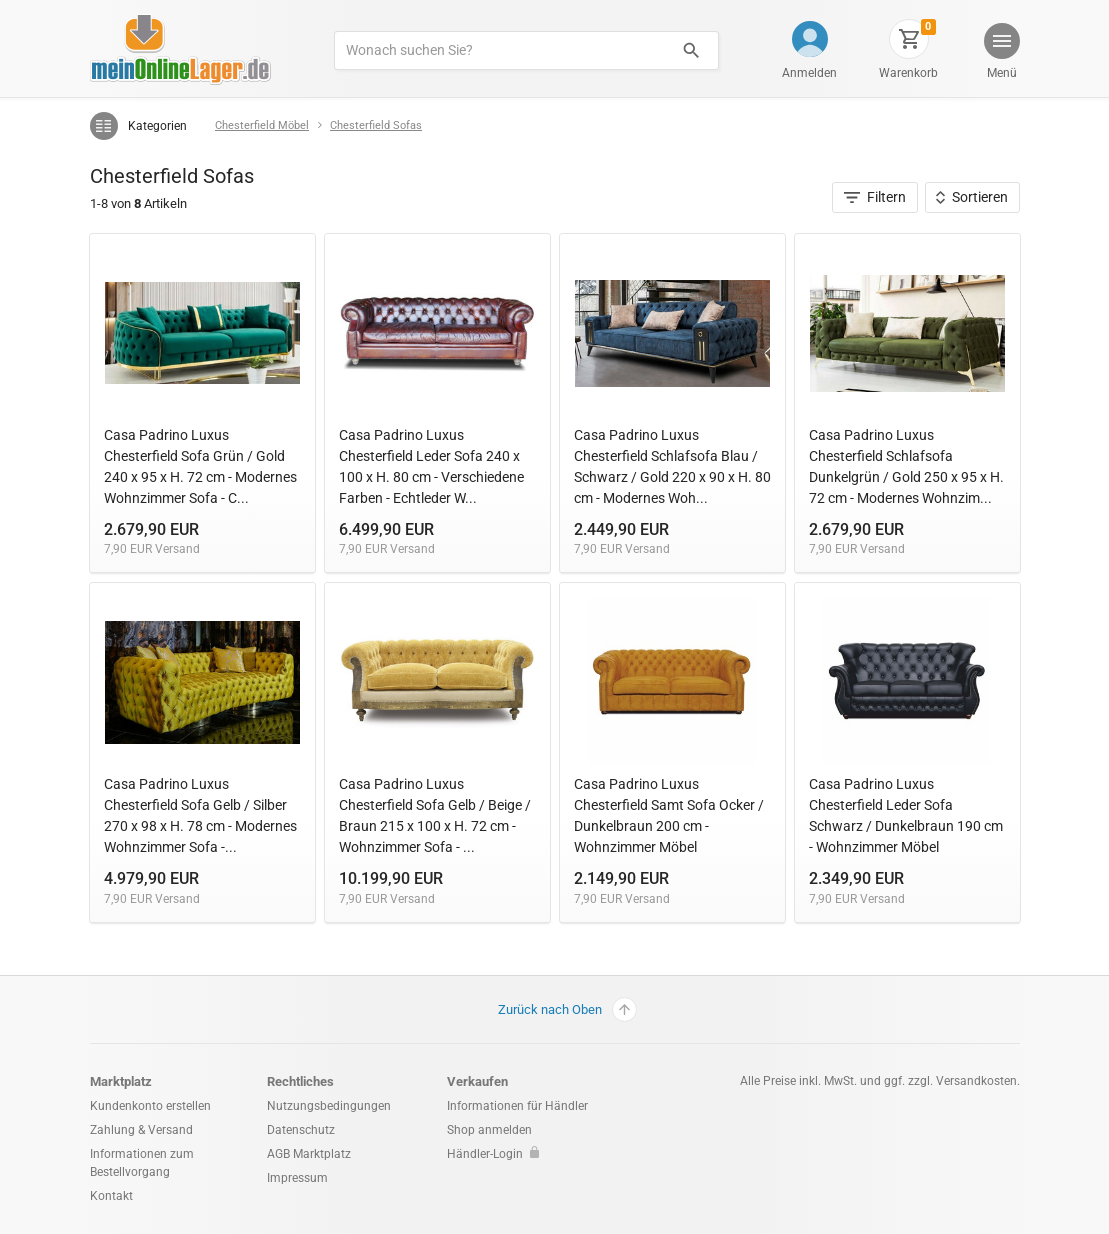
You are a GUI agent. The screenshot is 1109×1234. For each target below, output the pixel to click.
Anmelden (809, 73)
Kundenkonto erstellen (150, 1106)
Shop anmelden (489, 1130)
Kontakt (111, 1196)
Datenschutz (301, 1130)
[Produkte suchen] (500, 50)
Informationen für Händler (517, 1106)
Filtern (875, 197)
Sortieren (972, 197)
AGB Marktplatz (309, 1154)
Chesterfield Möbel (262, 125)
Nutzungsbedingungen (329, 1106)
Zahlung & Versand (141, 1130)
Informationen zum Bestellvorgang (142, 1163)
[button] (1000, 53)
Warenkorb (908, 73)
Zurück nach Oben (567, 1009)
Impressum (297, 1178)
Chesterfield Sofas (376, 125)
